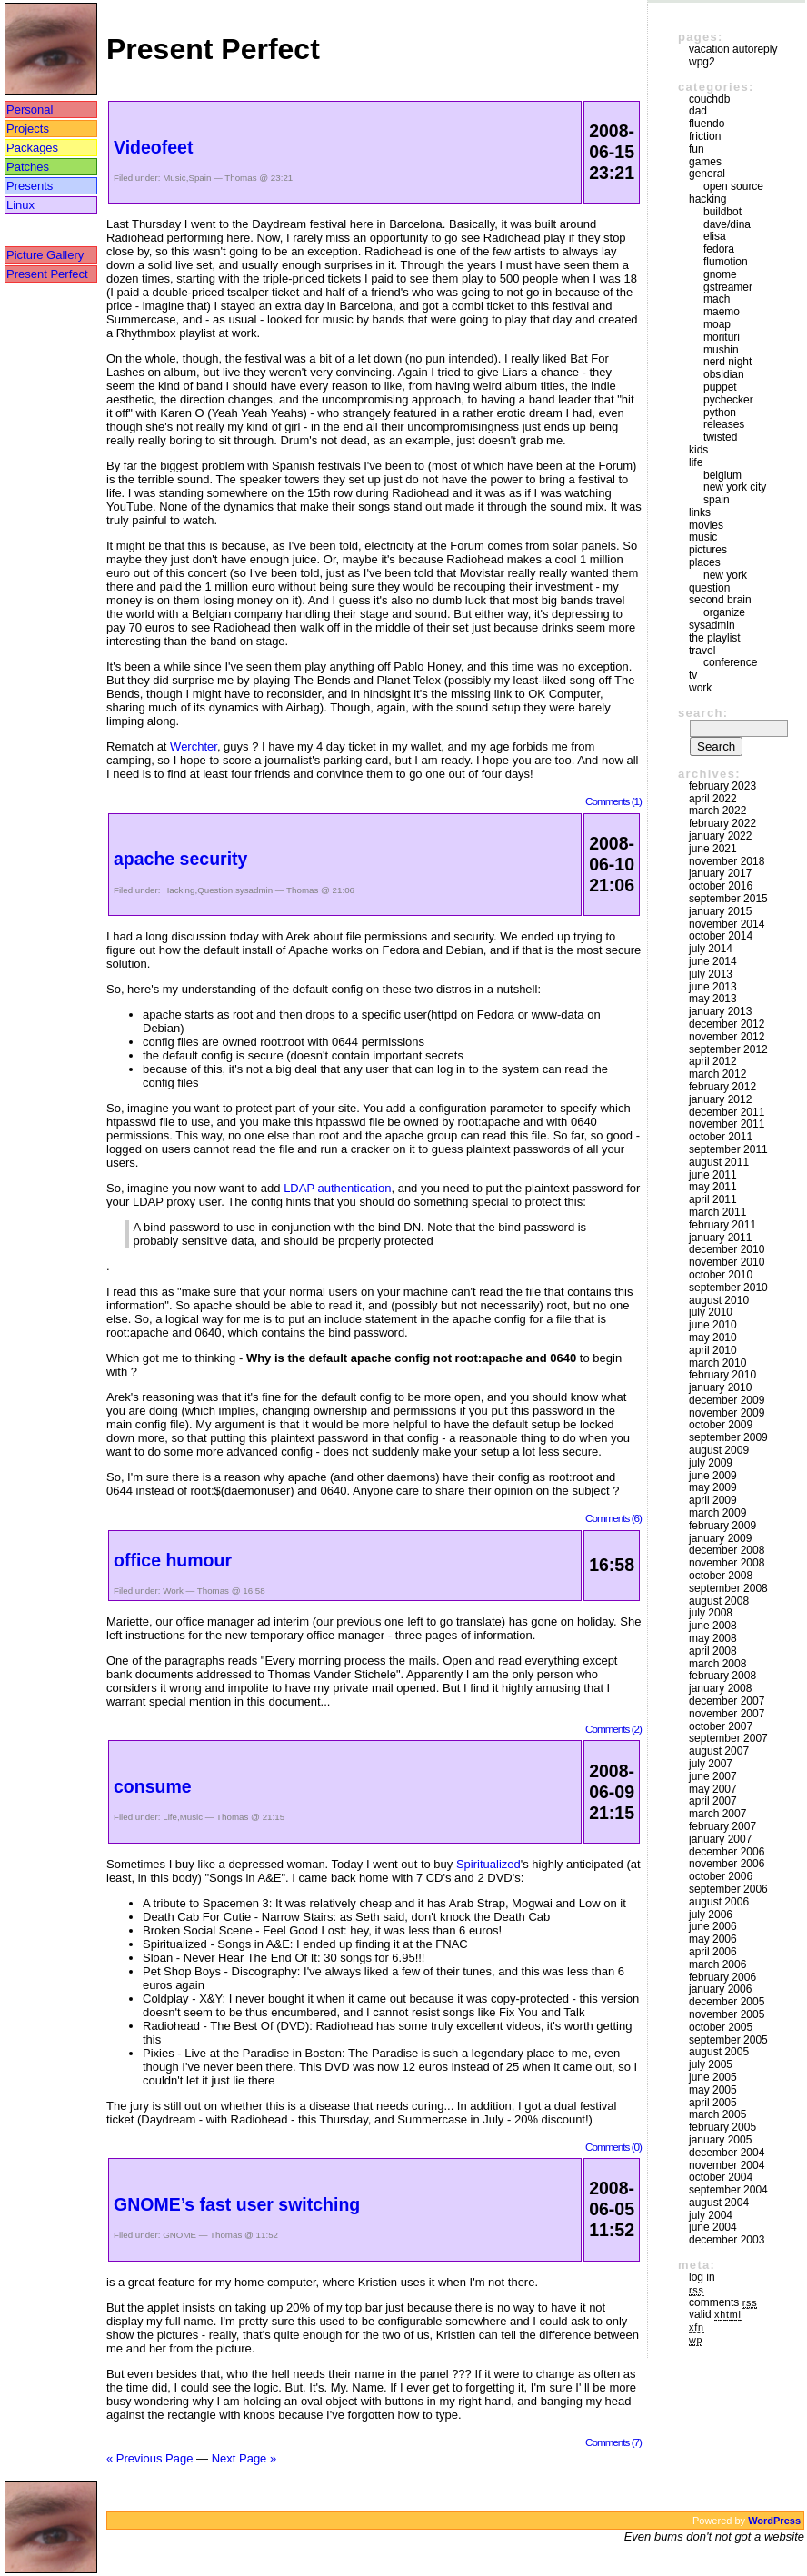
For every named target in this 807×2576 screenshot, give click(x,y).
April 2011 (713, 1199)
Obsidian (723, 374)
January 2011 (720, 1237)
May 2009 (713, 1487)
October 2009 (720, 1424)
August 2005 (719, 2051)
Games (705, 161)
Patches (27, 167)
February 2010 (722, 1374)
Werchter (193, 746)
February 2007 (722, 1826)
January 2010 (720, 1387)
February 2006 (722, 1977)
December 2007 (726, 1701)
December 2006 (726, 1851)
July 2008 (710, 1612)
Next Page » (244, 2458)
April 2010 (713, 1350)
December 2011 (726, 1112)
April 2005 (713, 2102)
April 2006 (713, 1951)
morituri (721, 337)
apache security (180, 859)
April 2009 (713, 1500)
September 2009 (728, 1437)
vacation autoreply (733, 49)
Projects (27, 128)
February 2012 (722, 1086)
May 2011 (713, 1186)
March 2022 (717, 810)
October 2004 (720, 2177)
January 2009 (720, 1538)
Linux (20, 205)
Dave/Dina (727, 224)
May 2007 (713, 1789)
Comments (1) (613, 801)
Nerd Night (727, 361)
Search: (703, 713)
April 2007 (713, 1801)
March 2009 (717, 1513)
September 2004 (728, 2189)
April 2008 (713, 1651)
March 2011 (717, 1212)
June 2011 (713, 1175)
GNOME (179, 2235)
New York (725, 575)
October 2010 (720, 1274)
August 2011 (719, 1162)
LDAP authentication (337, 1188)
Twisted (720, 437)
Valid (715, 2314)
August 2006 (719, 1901)
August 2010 (719, 1300)
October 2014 (720, 936)
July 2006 (710, 1914)
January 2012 (720, 1099)
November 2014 (726, 924)
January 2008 (720, 1688)
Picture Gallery (45, 255)
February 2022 (722, 823)
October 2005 (720, 2027)
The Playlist (715, 638)
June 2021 (713, 848)
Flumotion (725, 261)
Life (170, 1817)
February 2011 (722, 1224)
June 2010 (713, 1324)
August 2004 (719, 2202)
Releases (723, 424)
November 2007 (726, 1713)
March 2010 (717, 1363)
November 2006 (726, 1863)
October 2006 (720, 1876)
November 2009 (726, 1413)
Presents (29, 186)
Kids (698, 449)
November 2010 (726, 1262)
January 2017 (720, 873)
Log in (702, 2277)
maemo (721, 311)
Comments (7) (613, 2442)
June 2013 (713, 986)
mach (716, 299)
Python (719, 412)
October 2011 (720, 1136)
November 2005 (726, 2014)
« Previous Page (149, 2458)
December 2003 (726, 2239)
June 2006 (713, 1926)
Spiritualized (488, 1864)
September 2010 (728, 1287)
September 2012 (728, 1049)
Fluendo (706, 123)
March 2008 (717, 1663)
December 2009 (726, 1400)
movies (706, 525)
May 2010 (713, 1337)
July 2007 (710, 1763)
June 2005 (713, 2077)
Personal (29, 109)
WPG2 (702, 61)
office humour (173, 1560)
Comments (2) (613, 1729)
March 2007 (717, 1813)
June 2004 (713, 2227)
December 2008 (726, 1550)
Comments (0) (613, 2147)
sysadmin (254, 890)
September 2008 (728, 1588)
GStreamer (727, 287)
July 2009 (710, 1463)
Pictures (708, 549)
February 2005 (722, 2127)
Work (173, 1591)
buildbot (722, 211)
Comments (723, 2302)
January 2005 (720, 2139)
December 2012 (726, 1024)
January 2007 (720, 1839)
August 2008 (719, 1601)
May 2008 (713, 1638)
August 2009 (719, 1450)
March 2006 (717, 1964)
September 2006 (728, 1889)
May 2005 (713, 2090)
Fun (696, 149)
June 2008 (713, 1625)
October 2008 (720, 1575)
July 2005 (710, 2064)
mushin (721, 349)
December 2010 (726, 1249)
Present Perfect (47, 274)
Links (700, 512)
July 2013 (710, 974)
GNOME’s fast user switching (237, 2204)
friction (705, 136)
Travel (702, 650)
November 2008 (726, 1563)
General (707, 173)
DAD (698, 110)
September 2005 (728, 2040)
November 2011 (726, 1124)
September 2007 (728, 1738)
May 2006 (713, 1939)
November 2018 (726, 861)
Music (174, 178)
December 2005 (726, 2001)
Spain (199, 178)
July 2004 (710, 2215)
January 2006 (720, 1989)
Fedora (718, 249)
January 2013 (720, 1011)
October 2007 (720, 1726)
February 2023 (722, 786)
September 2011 (728, 1149)
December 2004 (726, 2152)
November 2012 (726, 1036)
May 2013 (713, 998)
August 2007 (719, 1751)
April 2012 (713, 1061)
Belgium (722, 475)
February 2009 (722, 1525)
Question (215, 890)
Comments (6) (613, 1518)
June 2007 (713, 1776)
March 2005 (717, 2114)
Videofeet (153, 147)
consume (153, 1786)
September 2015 (728, 898)
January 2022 (720, 836)
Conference (730, 662)
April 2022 (713, 798)
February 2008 (722, 1675)
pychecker (728, 399)
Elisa (714, 236)
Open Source (733, 186)
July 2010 (710, 1312)
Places (705, 562)
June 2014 (713, 961)
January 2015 (720, 911)
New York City (734, 487)
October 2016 (720, 886)
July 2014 (710, 948)
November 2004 (726, 2165)
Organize (724, 612)
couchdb (709, 99)
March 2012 (717, 1074)
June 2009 (713, 1475)
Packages (32, 147)
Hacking (178, 890)
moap (717, 324)
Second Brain (720, 599)
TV (693, 675)
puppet (720, 387)
